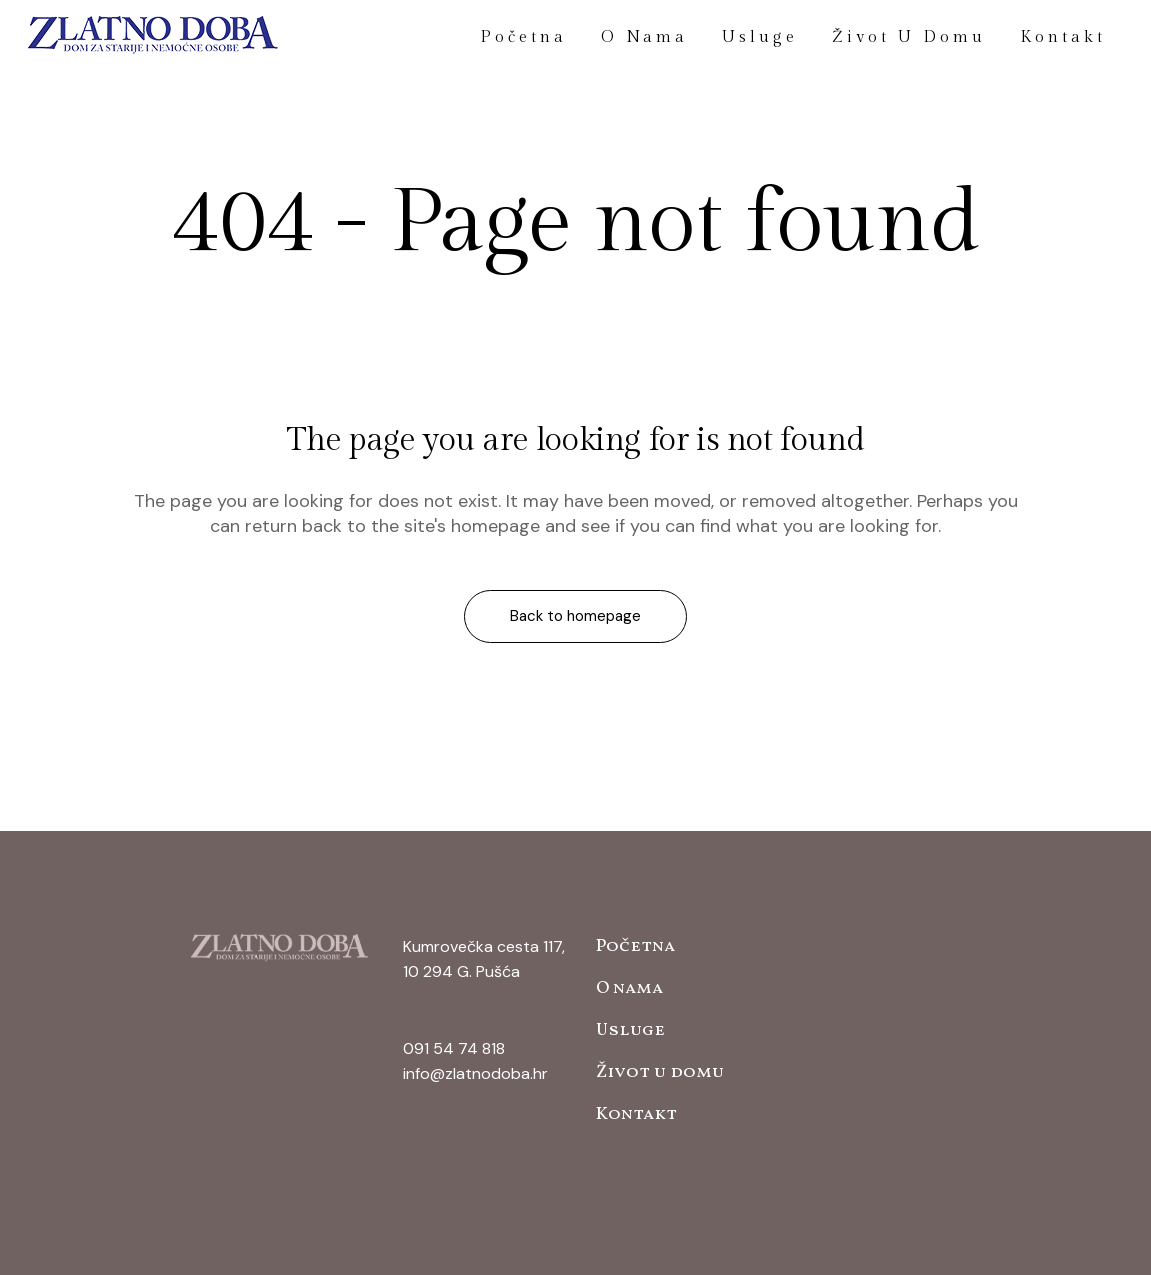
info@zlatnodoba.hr (475, 1073)
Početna (635, 946)
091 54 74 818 (454, 1048)
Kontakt (636, 1114)
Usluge (630, 1030)
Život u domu (660, 1072)
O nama (629, 988)
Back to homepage (575, 616)
